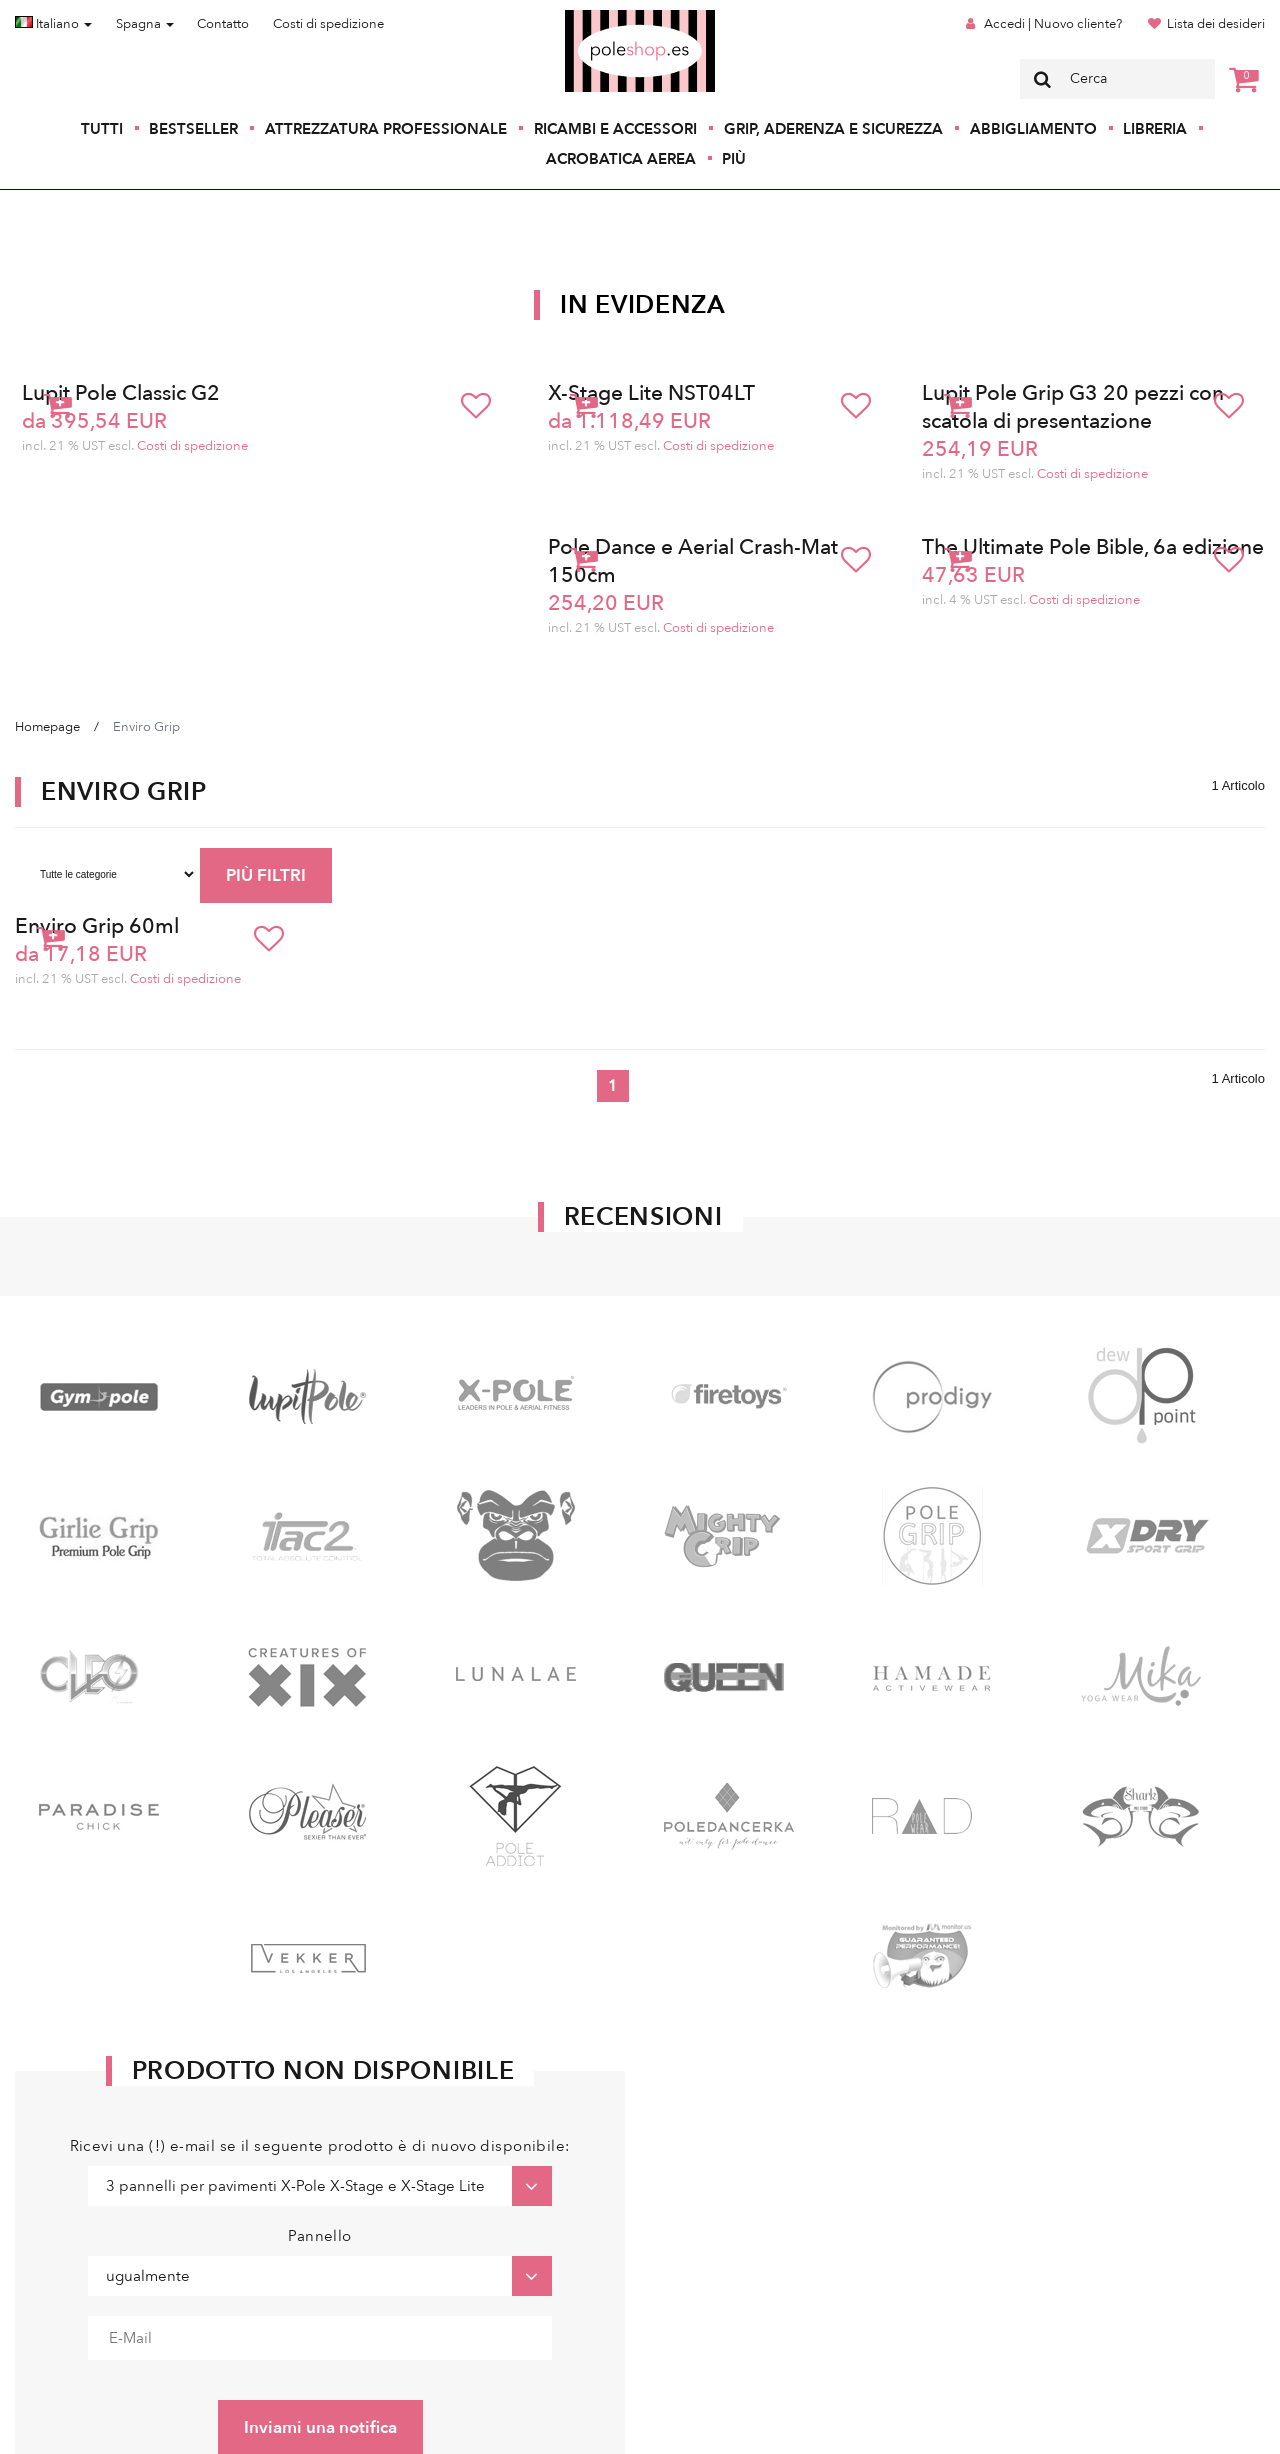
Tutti (102, 129)
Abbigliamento (1033, 129)
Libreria (1155, 129)
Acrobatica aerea (621, 159)
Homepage (47, 727)
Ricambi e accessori (615, 129)
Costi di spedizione (328, 24)
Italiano (53, 24)
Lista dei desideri (1216, 24)
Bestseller (193, 129)
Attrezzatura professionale (386, 129)
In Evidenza (643, 305)
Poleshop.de (593, 16)
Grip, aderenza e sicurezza (833, 129)
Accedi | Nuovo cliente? (1053, 24)
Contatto (223, 24)
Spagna (145, 24)
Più (734, 159)
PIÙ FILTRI (266, 875)
